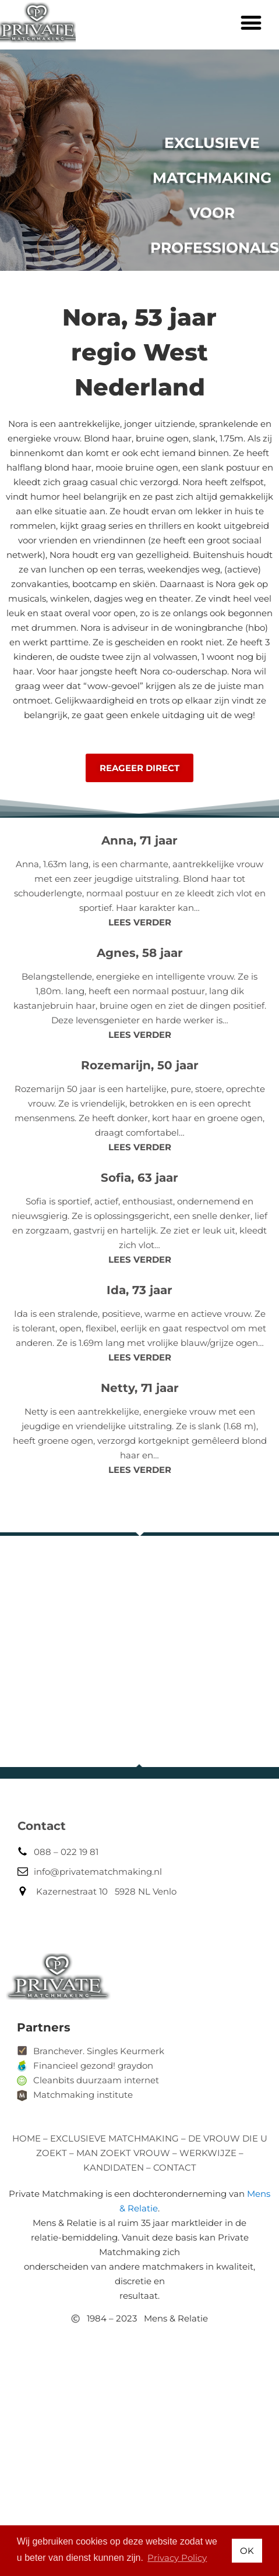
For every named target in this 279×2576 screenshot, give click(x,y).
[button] (250, 22)
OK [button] (247, 2550)
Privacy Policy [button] (177, 2557)
